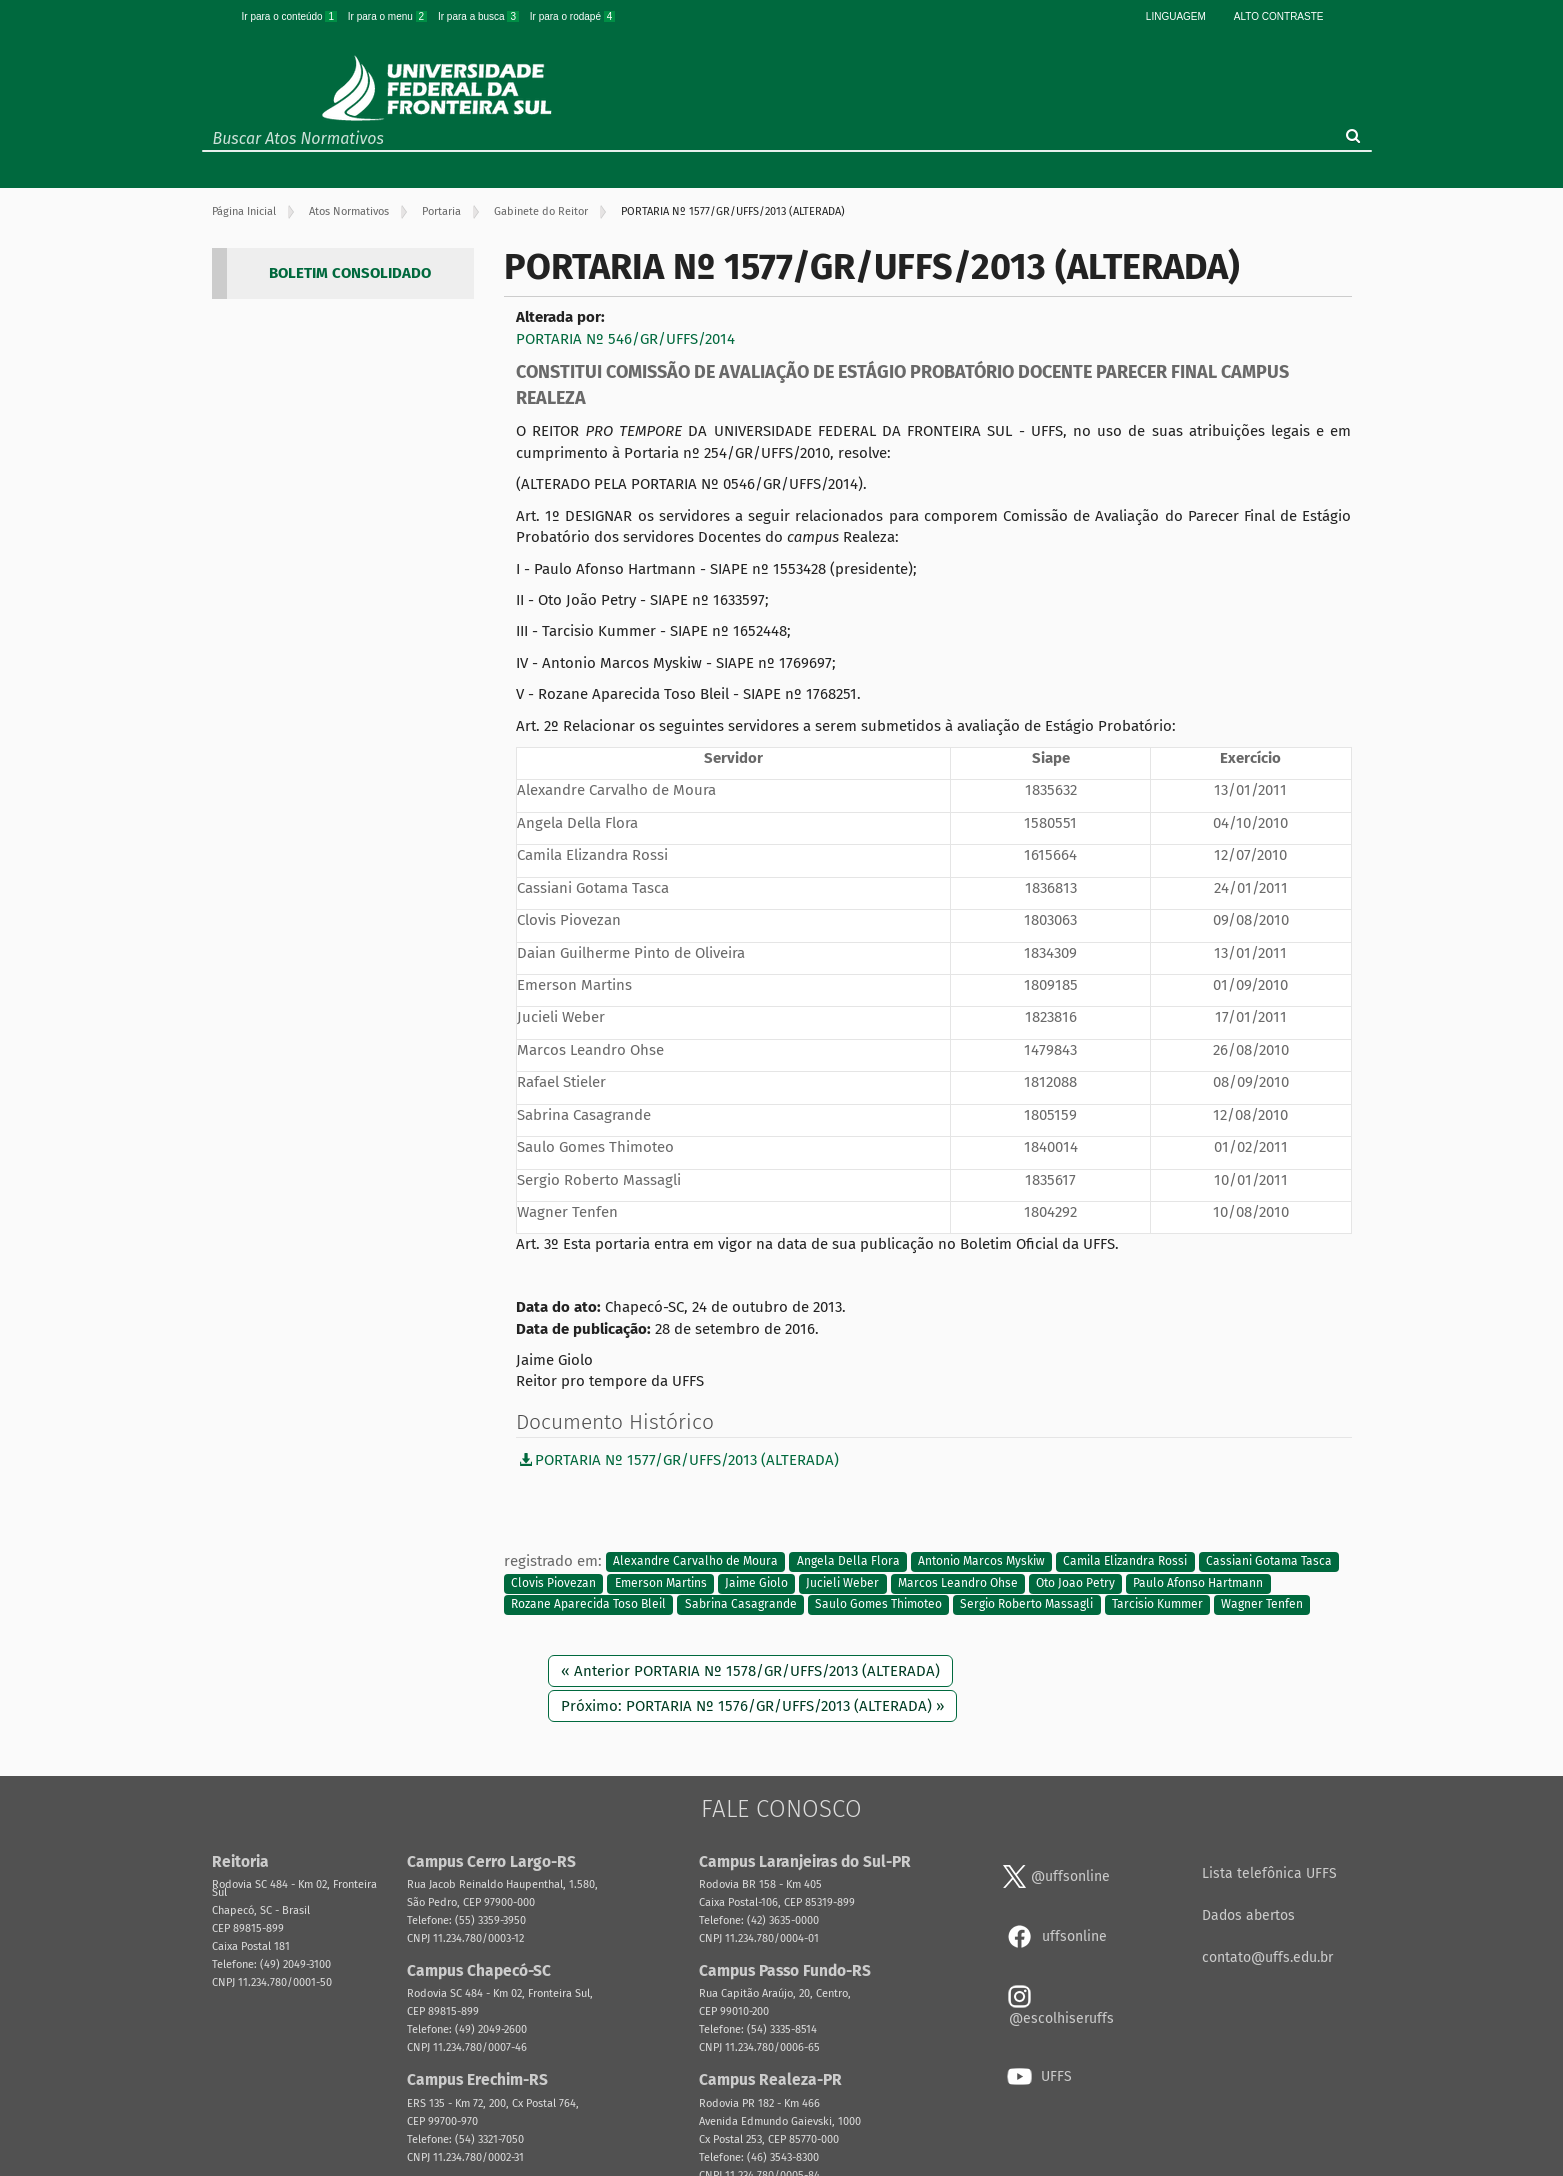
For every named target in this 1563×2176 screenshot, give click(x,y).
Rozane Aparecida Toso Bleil (588, 1605)
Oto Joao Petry (1075, 1583)
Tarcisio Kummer (1157, 1605)
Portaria (441, 211)
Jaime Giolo (756, 1583)
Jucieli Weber (842, 1583)
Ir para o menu (389, 16)
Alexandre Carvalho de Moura (695, 1562)
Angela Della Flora (848, 1562)
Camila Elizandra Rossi (1125, 1562)
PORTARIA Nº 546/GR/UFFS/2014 (625, 339)
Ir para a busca (480, 16)
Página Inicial (244, 211)
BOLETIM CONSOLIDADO (350, 273)
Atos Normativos (349, 211)
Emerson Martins (661, 1583)
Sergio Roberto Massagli (1026, 1605)
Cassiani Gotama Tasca (1269, 1562)
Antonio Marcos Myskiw (981, 1562)
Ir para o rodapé (573, 16)
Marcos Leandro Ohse (958, 1583)
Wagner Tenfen (1262, 1605)
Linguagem (1176, 16)
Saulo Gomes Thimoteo (878, 1605)
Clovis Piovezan (553, 1583)
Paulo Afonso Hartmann (1198, 1583)
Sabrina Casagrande (741, 1605)
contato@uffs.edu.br (1267, 1957)
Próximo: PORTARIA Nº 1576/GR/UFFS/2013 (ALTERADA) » (752, 1706)
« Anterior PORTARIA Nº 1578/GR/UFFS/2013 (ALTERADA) (750, 1671)
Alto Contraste (1279, 16)
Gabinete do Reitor (541, 211)
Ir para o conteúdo (291, 16)
